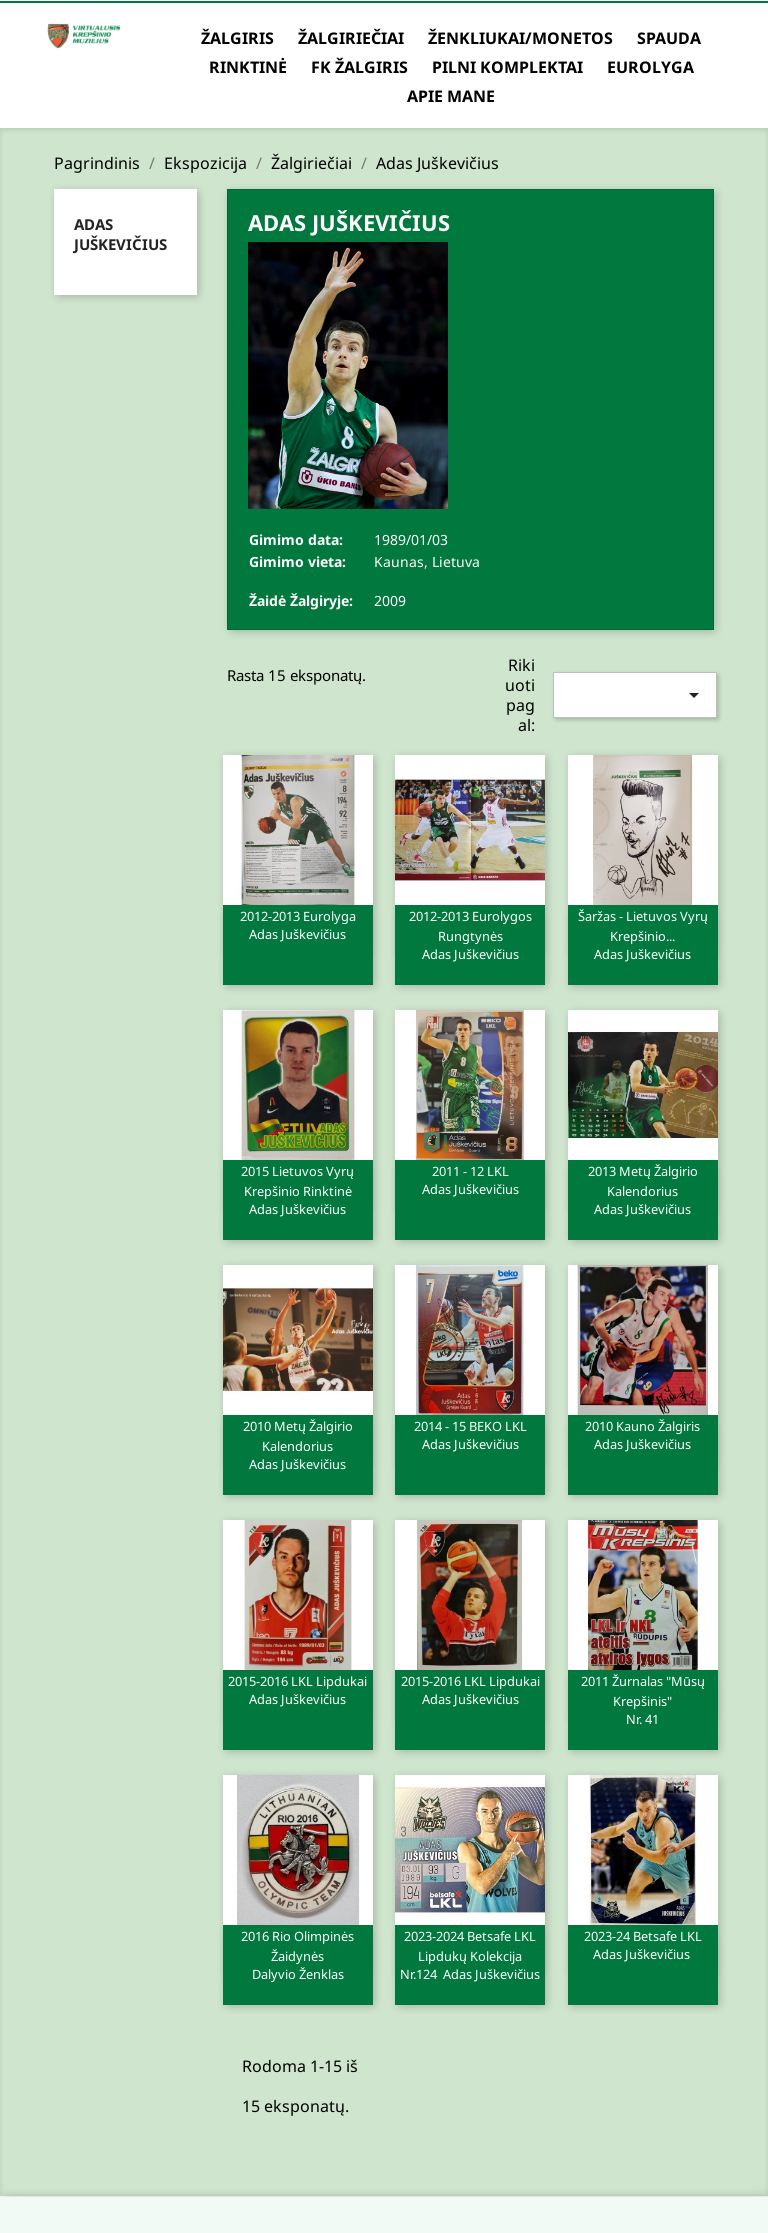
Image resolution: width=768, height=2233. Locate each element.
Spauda (669, 38)
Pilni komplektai (507, 67)
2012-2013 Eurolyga (298, 924)
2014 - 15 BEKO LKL (470, 1434)
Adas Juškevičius (120, 234)
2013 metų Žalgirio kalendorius (643, 1189)
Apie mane (451, 96)
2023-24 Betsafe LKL (643, 1944)
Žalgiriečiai (351, 38)
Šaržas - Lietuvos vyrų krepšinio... (643, 934)
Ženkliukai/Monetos (520, 38)
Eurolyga (650, 67)
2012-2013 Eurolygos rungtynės (470, 934)
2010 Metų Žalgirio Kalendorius (298, 1444)
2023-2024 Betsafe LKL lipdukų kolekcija (470, 1954)
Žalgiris (237, 38)
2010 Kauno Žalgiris (643, 1434)
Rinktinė (248, 67)
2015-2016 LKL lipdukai (298, 1689)
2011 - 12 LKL (470, 1179)
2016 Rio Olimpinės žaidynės (298, 1954)
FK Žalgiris (359, 67)
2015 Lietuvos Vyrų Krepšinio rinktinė (298, 1189)
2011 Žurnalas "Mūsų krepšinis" (643, 1699)
